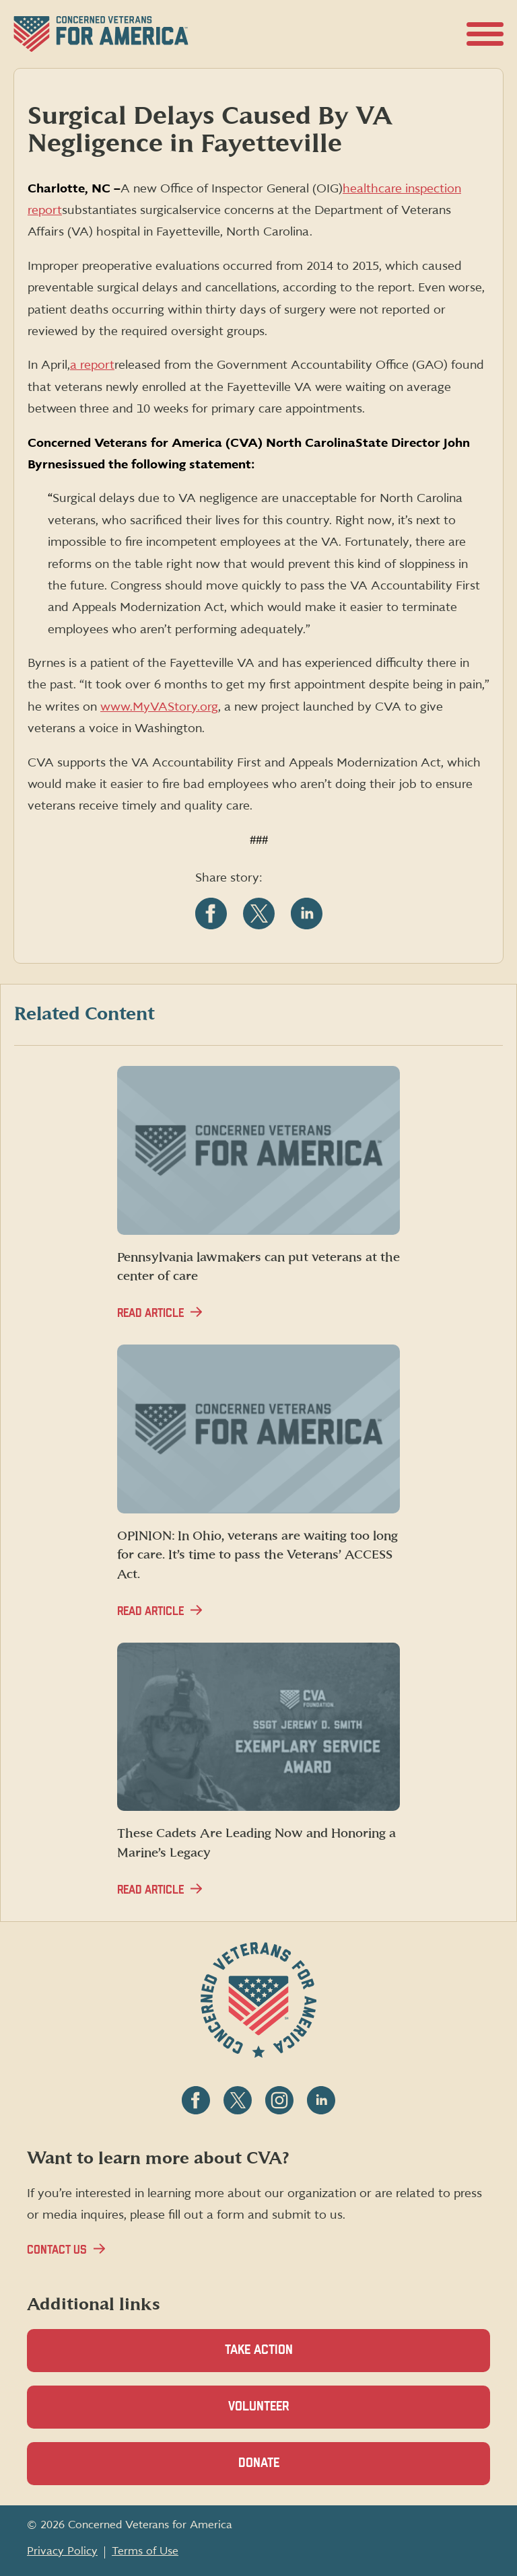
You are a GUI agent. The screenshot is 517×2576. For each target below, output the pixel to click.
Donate (282, 2470)
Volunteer (282, 2414)
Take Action (259, 2350)
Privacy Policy (62, 2551)
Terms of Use (145, 2551)
